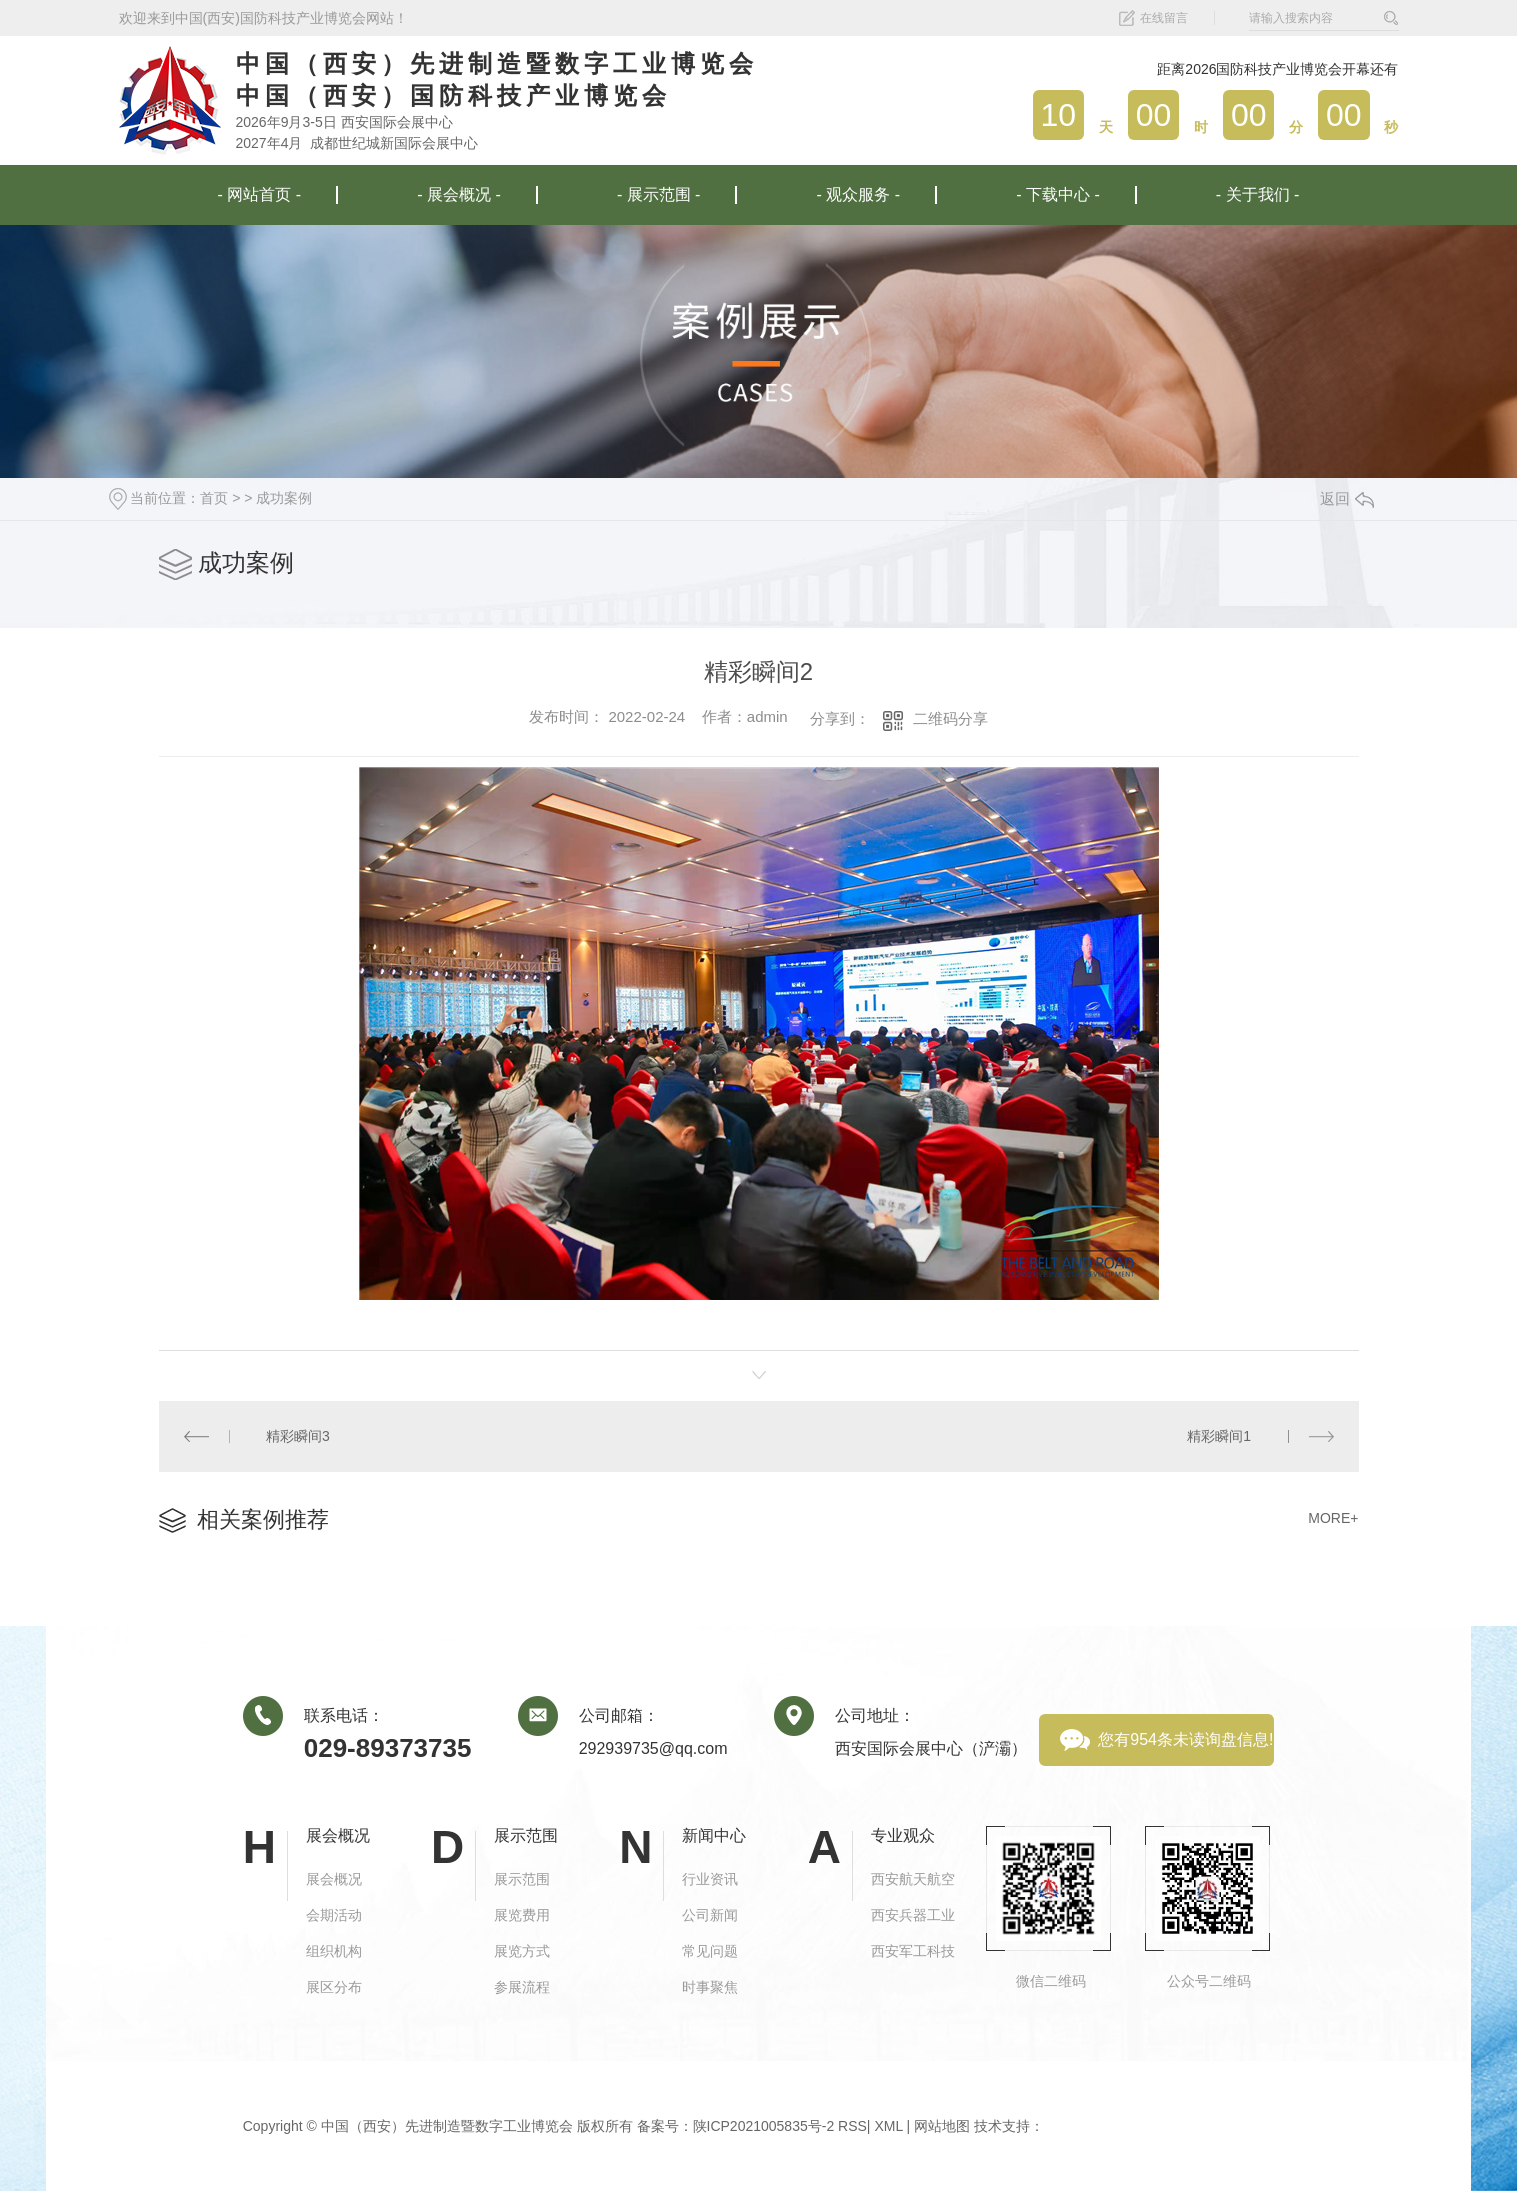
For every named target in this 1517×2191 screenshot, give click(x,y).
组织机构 (334, 1951)
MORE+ (1333, 1518)
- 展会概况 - (459, 194)
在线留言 (1164, 18)
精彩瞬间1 (1219, 1436)
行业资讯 (710, 1879)
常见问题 (710, 1951)
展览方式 (522, 1951)
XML (888, 2126)
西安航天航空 (913, 1879)
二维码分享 (950, 718)
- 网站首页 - (260, 194)
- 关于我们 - (1258, 194)
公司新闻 (710, 1915)
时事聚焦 (710, 1987)
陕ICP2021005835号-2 (764, 2126)
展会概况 (334, 1879)
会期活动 (334, 1915)
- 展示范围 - (659, 194)
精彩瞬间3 (298, 1436)
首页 (214, 498)
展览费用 (522, 1915)
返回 (1347, 498)
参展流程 (522, 1987)
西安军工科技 (913, 1951)
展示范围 (522, 1879)
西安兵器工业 (913, 1915)
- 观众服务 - (859, 194)
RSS (852, 2126)
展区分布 (334, 1987)
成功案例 (284, 498)
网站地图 (942, 2126)
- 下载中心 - (1058, 194)
